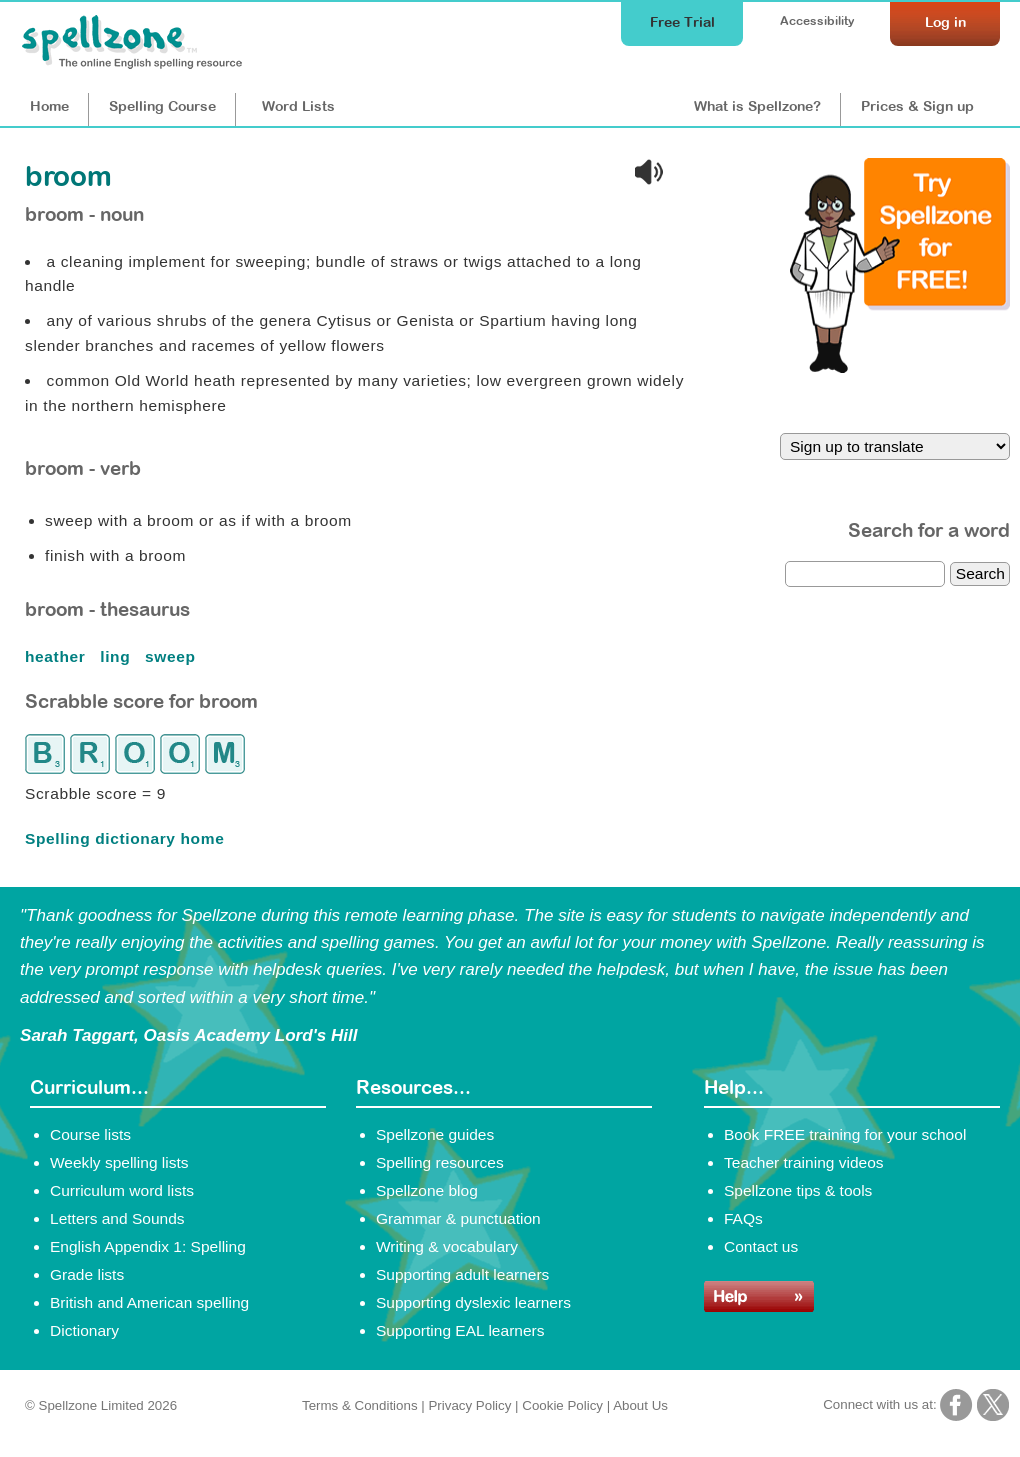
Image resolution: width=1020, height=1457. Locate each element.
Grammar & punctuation (458, 1218)
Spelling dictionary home (124, 838)
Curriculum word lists (122, 1190)
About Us (640, 1405)
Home (49, 106)
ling (117, 656)
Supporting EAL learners (460, 1330)
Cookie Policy (562, 1405)
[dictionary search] (865, 574)
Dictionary (84, 1330)
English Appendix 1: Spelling (148, 1246)
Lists (298, 106)
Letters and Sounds (117, 1218)
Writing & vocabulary (447, 1246)
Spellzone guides (435, 1134)
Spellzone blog (427, 1190)
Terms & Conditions (360, 1405)
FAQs (743, 1218)
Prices (917, 106)
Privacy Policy (469, 1405)
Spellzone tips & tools (798, 1190)
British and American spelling (149, 1302)
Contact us (761, 1246)
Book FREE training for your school (845, 1134)
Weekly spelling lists (119, 1162)
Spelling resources (440, 1162)
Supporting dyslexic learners (473, 1302)
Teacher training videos (804, 1162)
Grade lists (87, 1274)
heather (57, 656)
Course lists (90, 1134)
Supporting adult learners (462, 1274)
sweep (172, 656)
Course (162, 106)
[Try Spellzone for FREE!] (900, 368)
